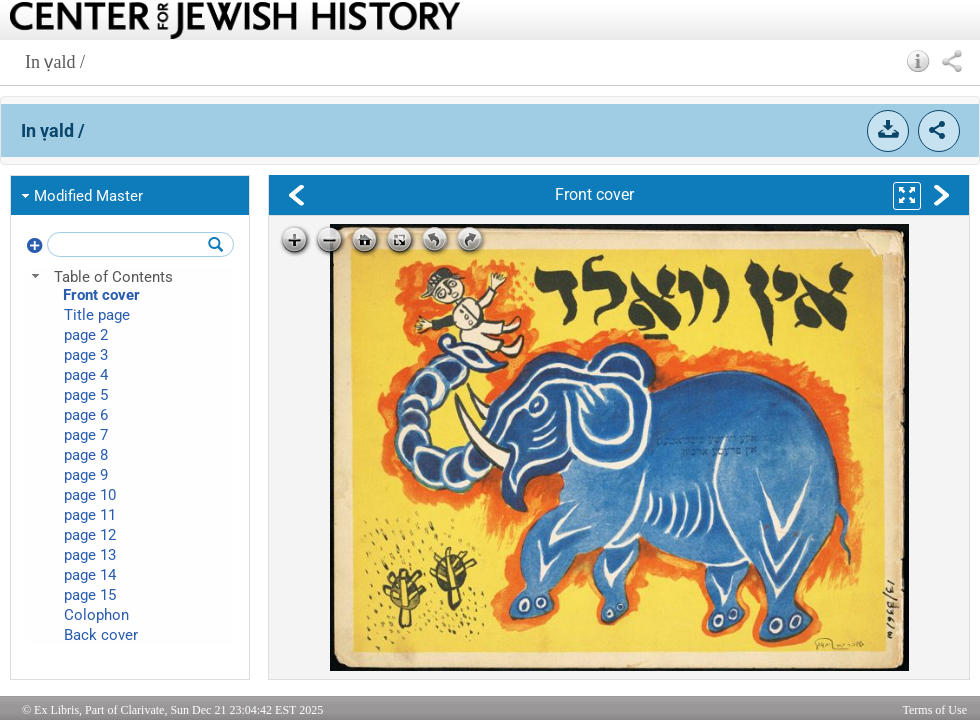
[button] (918, 61)
